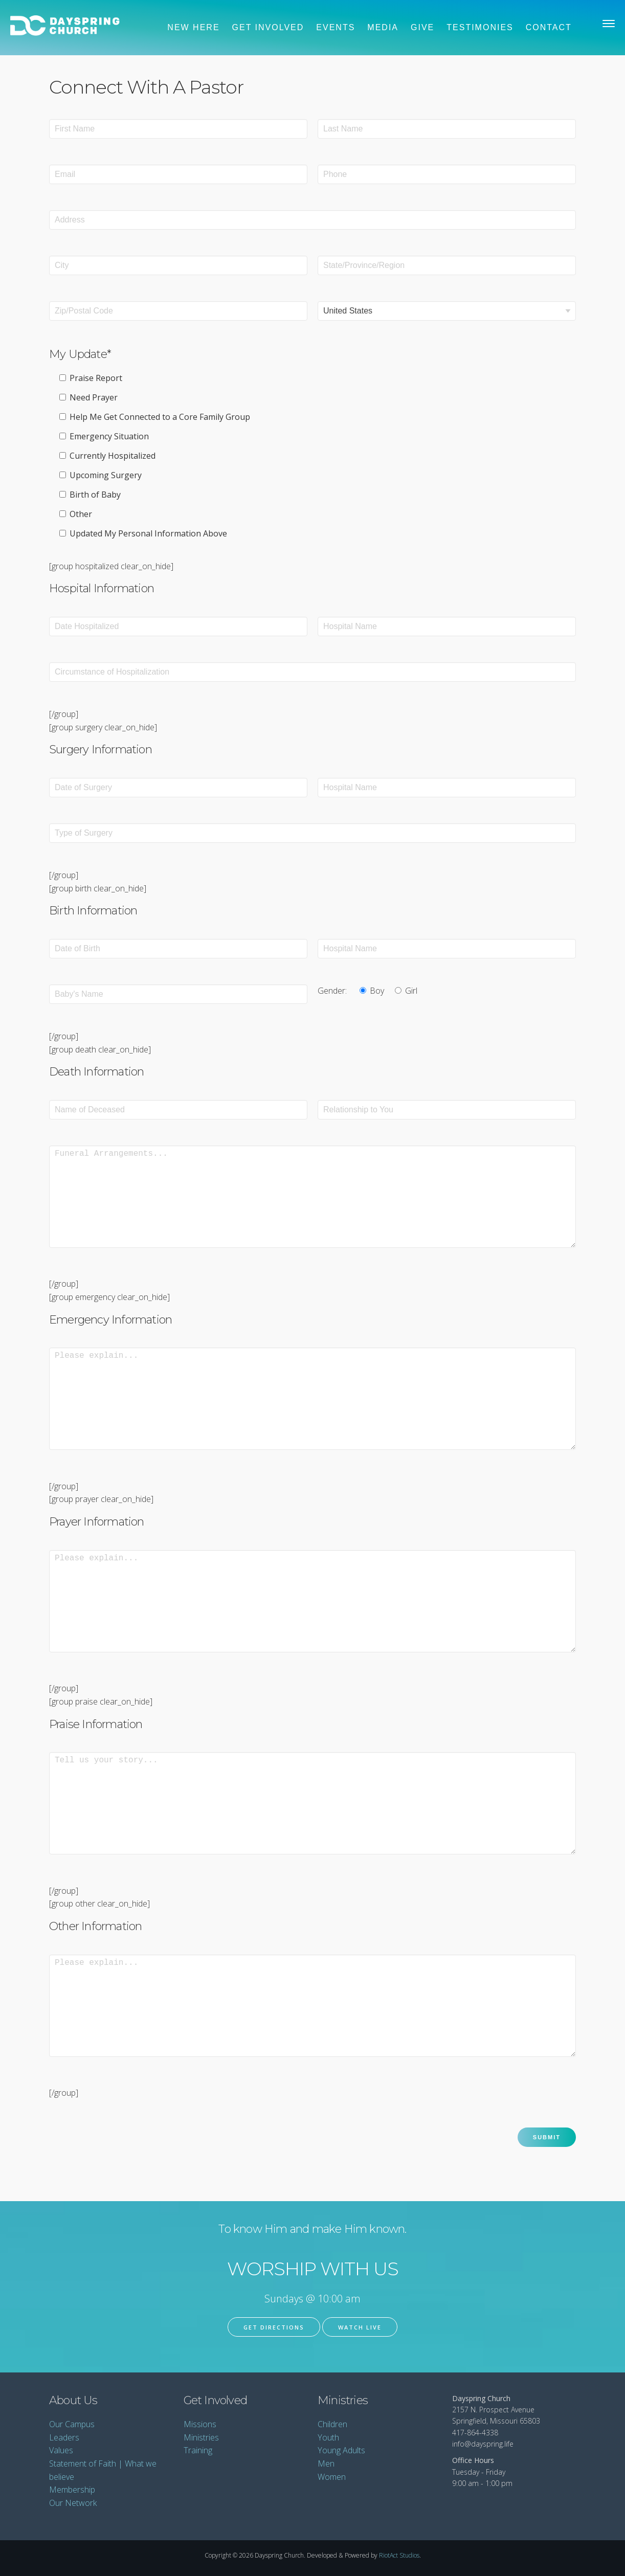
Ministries (201, 2437)
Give (422, 27)
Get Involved (268, 27)
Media (382, 27)
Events (335, 27)
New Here (193, 27)
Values (61, 2450)
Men (326, 2463)
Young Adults (341, 2450)
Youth (328, 2437)
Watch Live (360, 2327)
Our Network (73, 2502)
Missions (200, 2424)
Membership (72, 2489)
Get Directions (273, 2327)
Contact (549, 27)
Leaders (64, 2437)
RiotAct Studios (399, 2555)
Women (332, 2476)
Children (332, 2424)
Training (198, 2450)
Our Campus (72, 2424)
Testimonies (480, 27)
